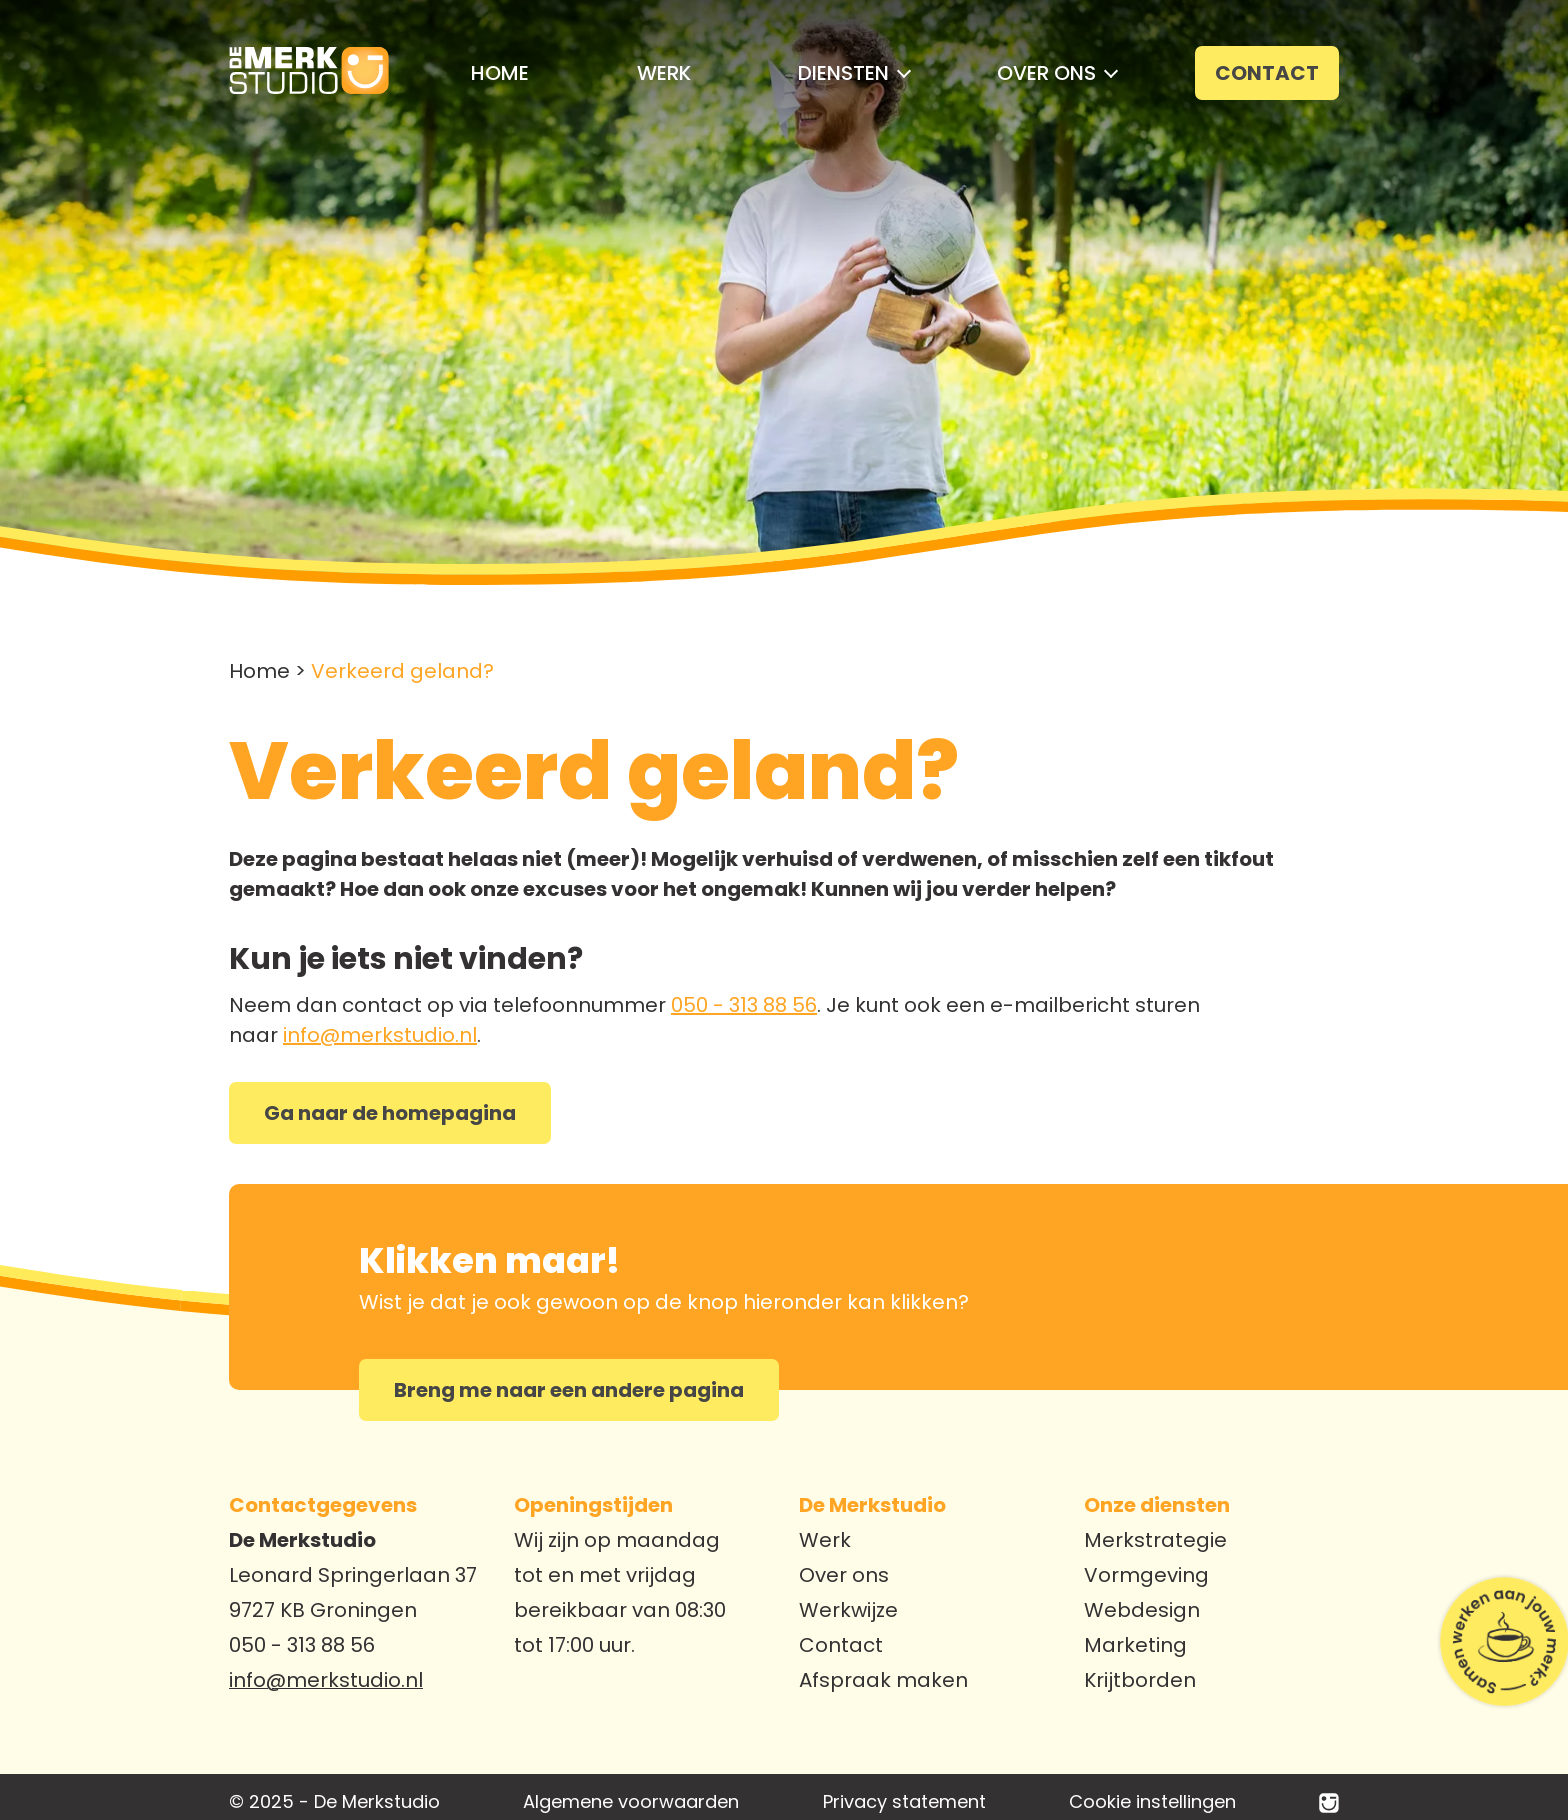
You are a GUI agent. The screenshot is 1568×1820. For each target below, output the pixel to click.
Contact (841, 1645)
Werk (825, 1540)
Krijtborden (1140, 1680)
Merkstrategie (1155, 1540)
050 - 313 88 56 (744, 1005)
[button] (843, 73)
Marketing (1135, 1645)
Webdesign (1142, 1610)
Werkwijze (848, 1610)
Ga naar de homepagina (390, 1113)
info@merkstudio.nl (380, 1035)
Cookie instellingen (1152, 1801)
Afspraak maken (883, 1680)
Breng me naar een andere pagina (569, 1390)
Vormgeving (1146, 1575)
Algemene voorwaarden (631, 1801)
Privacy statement (904, 1801)
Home (259, 671)
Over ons (844, 1575)
